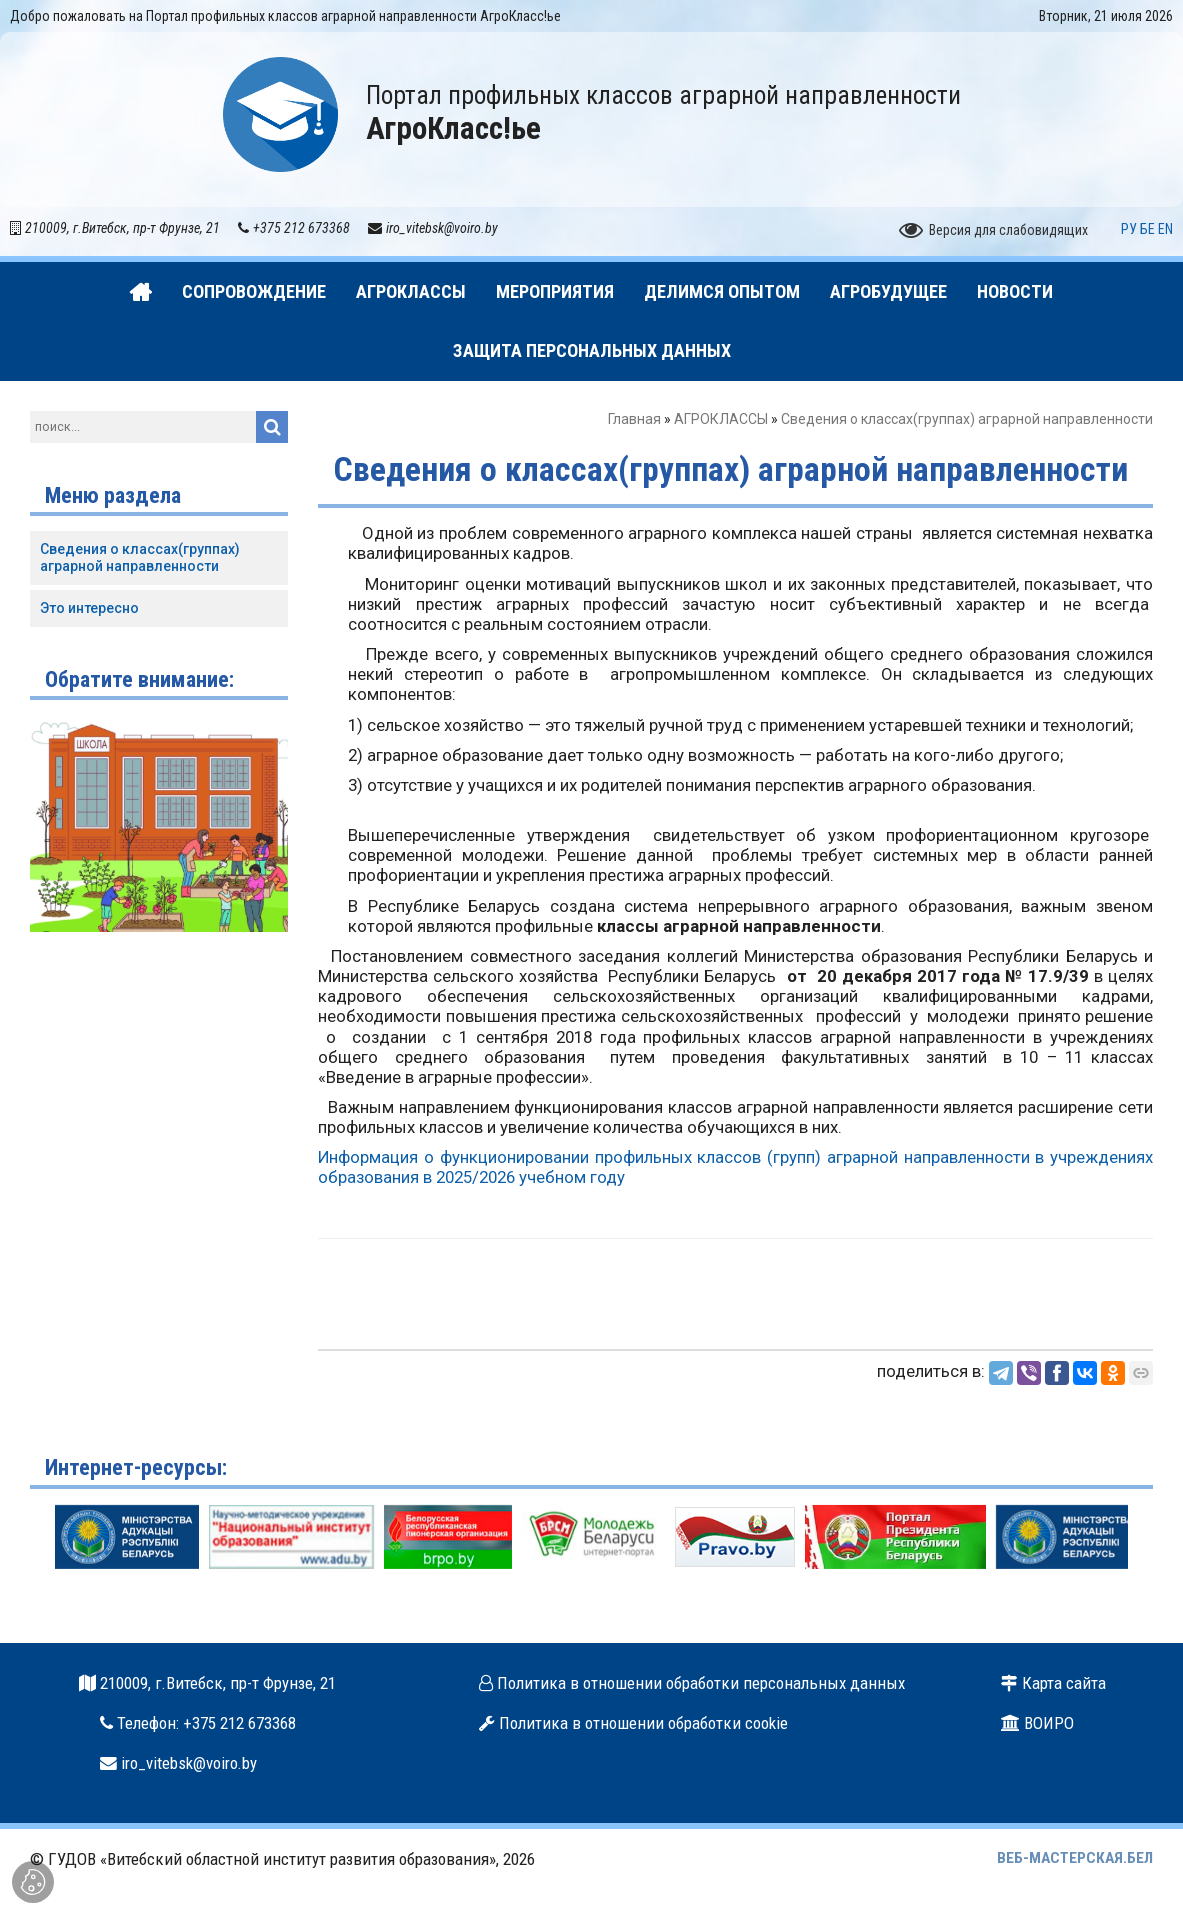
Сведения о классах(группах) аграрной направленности (140, 557)
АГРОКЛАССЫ (721, 419)
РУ (1129, 229)
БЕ (1147, 229)
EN (1165, 229)
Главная (634, 419)
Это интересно (89, 608)
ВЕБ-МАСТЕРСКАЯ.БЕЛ (1075, 1858)
